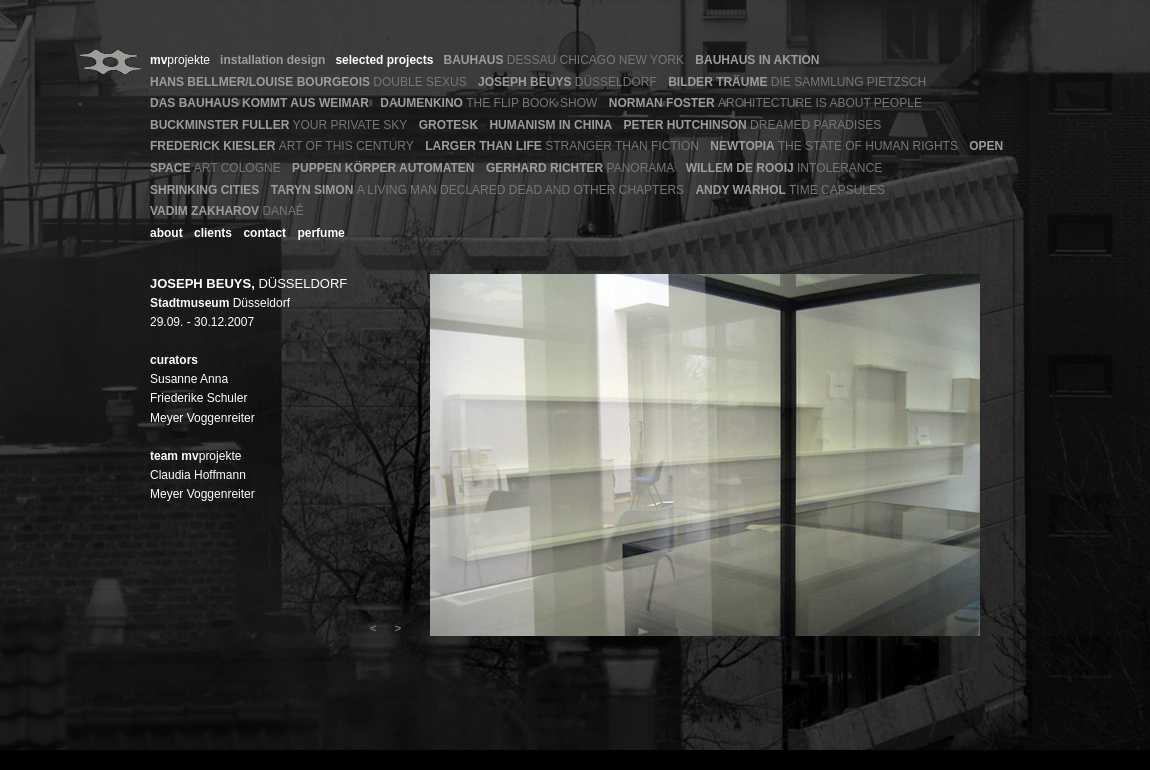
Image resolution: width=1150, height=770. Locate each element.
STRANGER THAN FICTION (562, 146)
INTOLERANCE (784, 168)
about (166, 233)
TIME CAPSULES (790, 190)
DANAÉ (227, 211)
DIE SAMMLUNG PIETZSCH (797, 82)
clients (213, 233)
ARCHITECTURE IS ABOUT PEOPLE (765, 103)
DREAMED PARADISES (752, 125)
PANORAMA (580, 168)
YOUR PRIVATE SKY (278, 125)
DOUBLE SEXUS (308, 82)
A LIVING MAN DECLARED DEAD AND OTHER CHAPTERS (477, 190)
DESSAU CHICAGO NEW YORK (563, 60)
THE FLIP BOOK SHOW (488, 103)
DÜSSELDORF (567, 82)
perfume (320, 233)
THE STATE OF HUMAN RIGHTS (834, 146)
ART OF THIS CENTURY (282, 146)
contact (264, 233)
